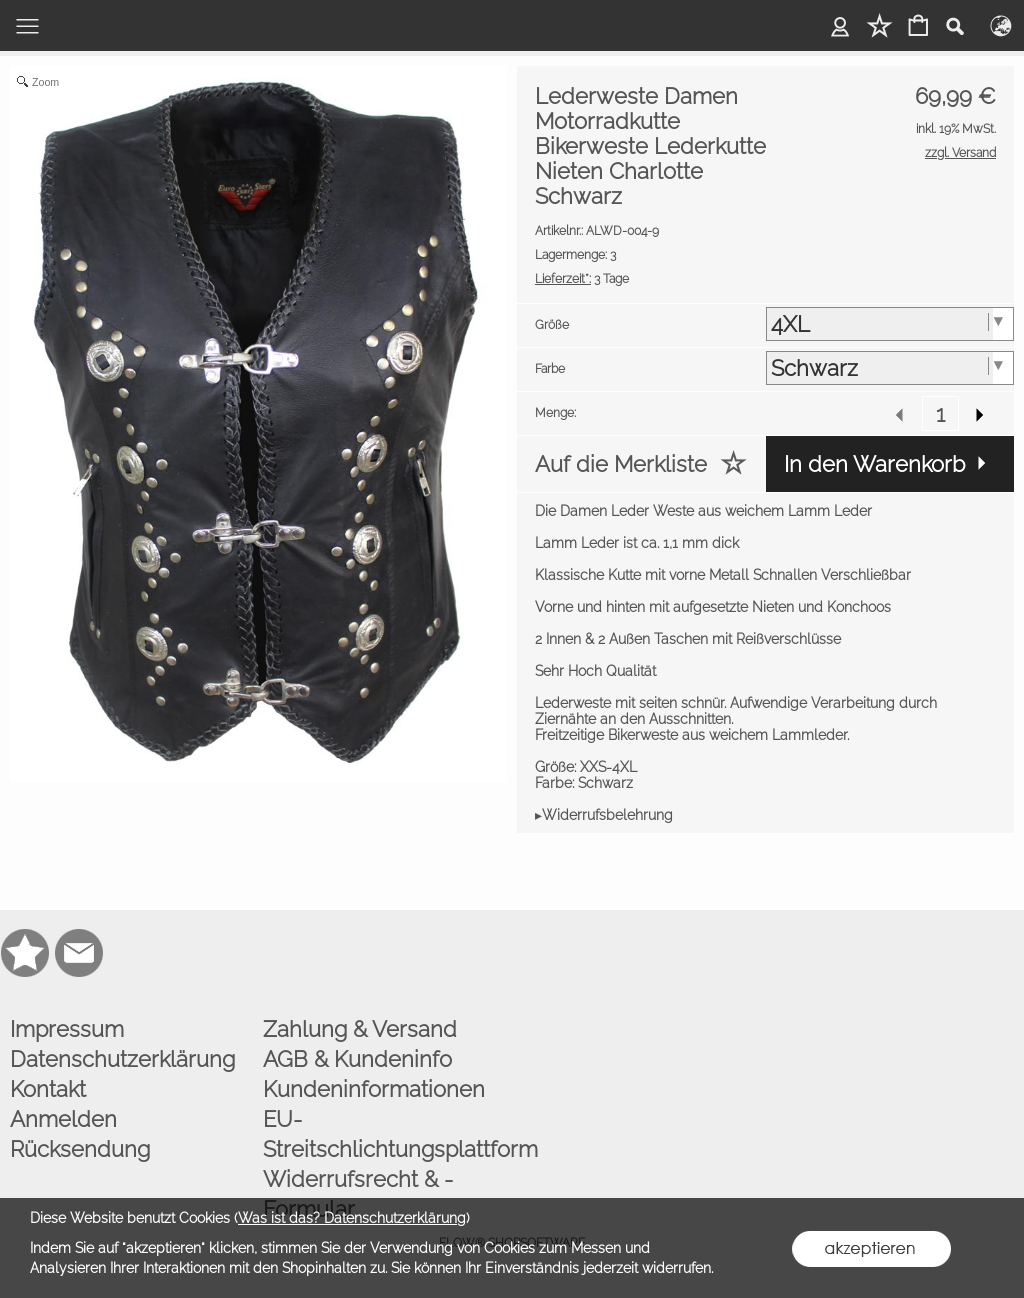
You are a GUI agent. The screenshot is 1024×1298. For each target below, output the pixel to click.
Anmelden (63, 1119)
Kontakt (48, 1089)
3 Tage (582, 279)
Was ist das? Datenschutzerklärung (352, 1218)
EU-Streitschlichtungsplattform (385, 1134)
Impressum (67, 1029)
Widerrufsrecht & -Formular (358, 1194)
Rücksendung (80, 1149)
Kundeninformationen (374, 1089)
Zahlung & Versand (360, 1029)
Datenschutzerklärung (122, 1059)
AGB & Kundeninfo (357, 1059)
